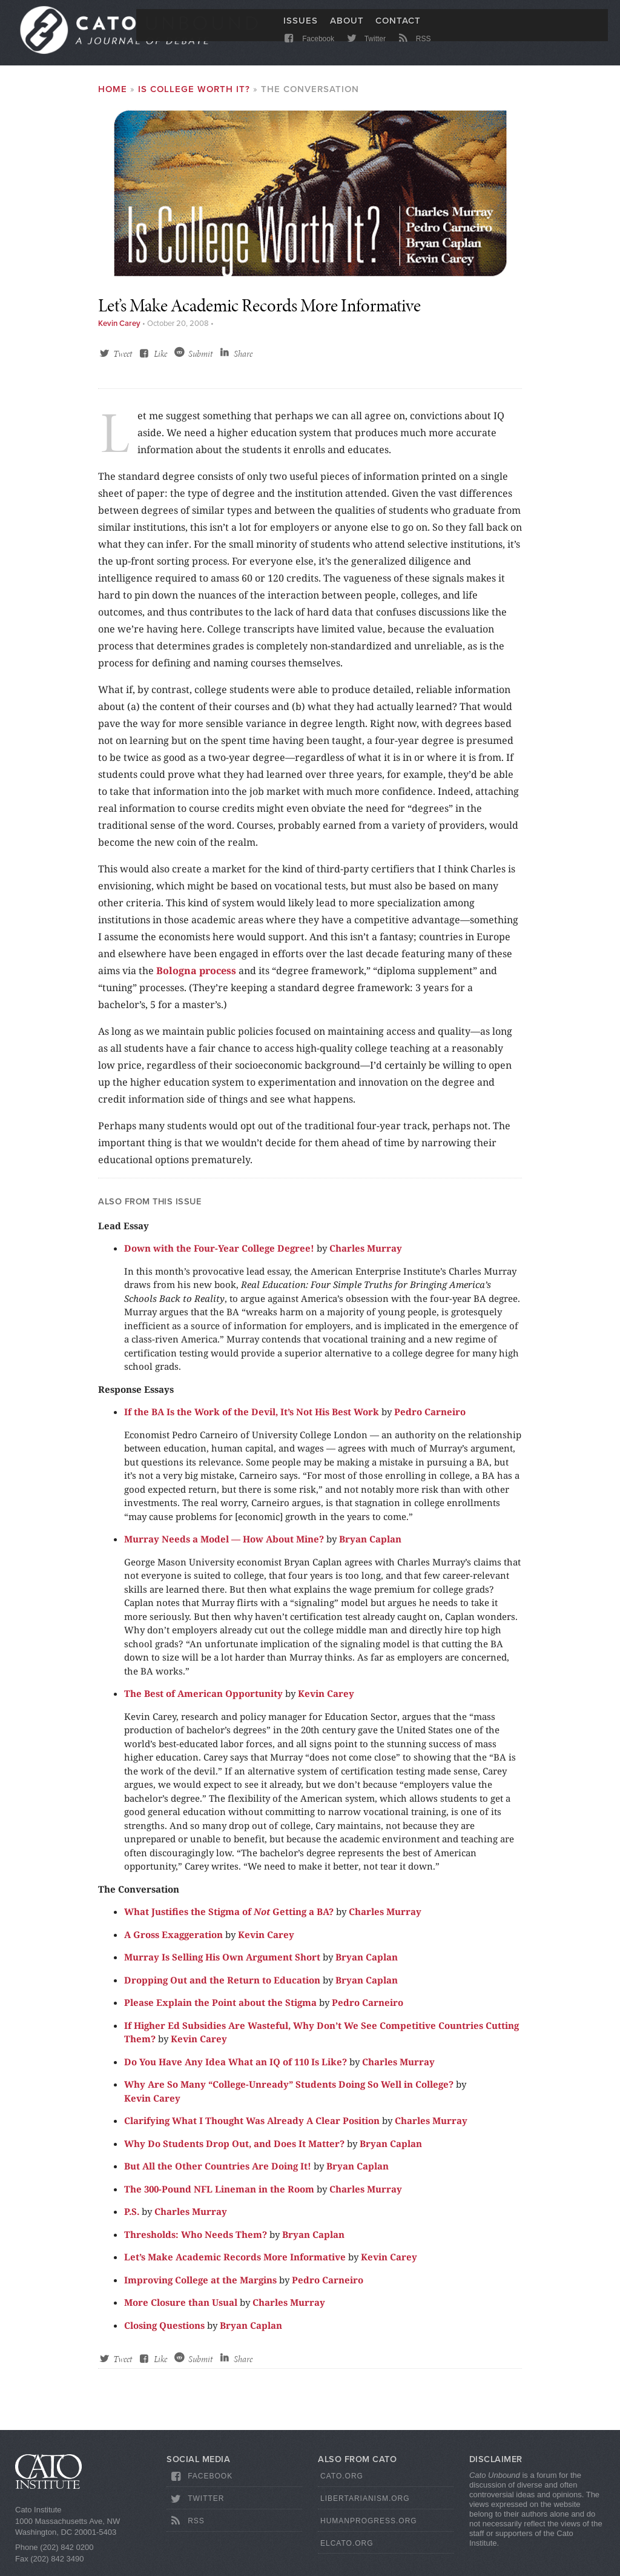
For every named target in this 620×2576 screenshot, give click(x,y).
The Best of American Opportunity (203, 1701)
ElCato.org (347, 2550)
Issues (300, 28)
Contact (398, 28)
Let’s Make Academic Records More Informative (235, 2264)
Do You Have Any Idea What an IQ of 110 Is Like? (235, 2068)
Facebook (308, 50)
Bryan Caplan (370, 1546)
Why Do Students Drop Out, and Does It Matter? (234, 2150)
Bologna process (196, 977)
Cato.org (341, 2483)
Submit (200, 361)
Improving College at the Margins (200, 2286)
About (347, 28)
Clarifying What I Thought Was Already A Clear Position (252, 2128)
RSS (413, 50)
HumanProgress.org (368, 2527)
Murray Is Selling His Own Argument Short (222, 1964)
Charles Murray (365, 1255)
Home (112, 96)
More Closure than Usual (180, 2309)
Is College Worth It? (194, 96)
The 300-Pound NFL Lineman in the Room (219, 2195)
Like (160, 361)
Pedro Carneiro (430, 1419)
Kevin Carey (119, 331)
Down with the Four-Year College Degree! (219, 1255)
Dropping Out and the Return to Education (222, 1986)
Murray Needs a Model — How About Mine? (224, 1546)
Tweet (122, 361)
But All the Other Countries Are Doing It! (217, 2173)
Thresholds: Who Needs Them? (195, 2241)
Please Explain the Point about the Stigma (220, 2009)
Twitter (365, 50)
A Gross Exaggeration (173, 1941)
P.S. (131, 2219)
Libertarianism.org (365, 2505)
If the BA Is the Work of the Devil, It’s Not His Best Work (251, 1419)
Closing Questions (164, 2332)
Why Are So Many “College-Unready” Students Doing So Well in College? (288, 2091)
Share (243, 361)
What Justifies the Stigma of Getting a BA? (229, 1919)
